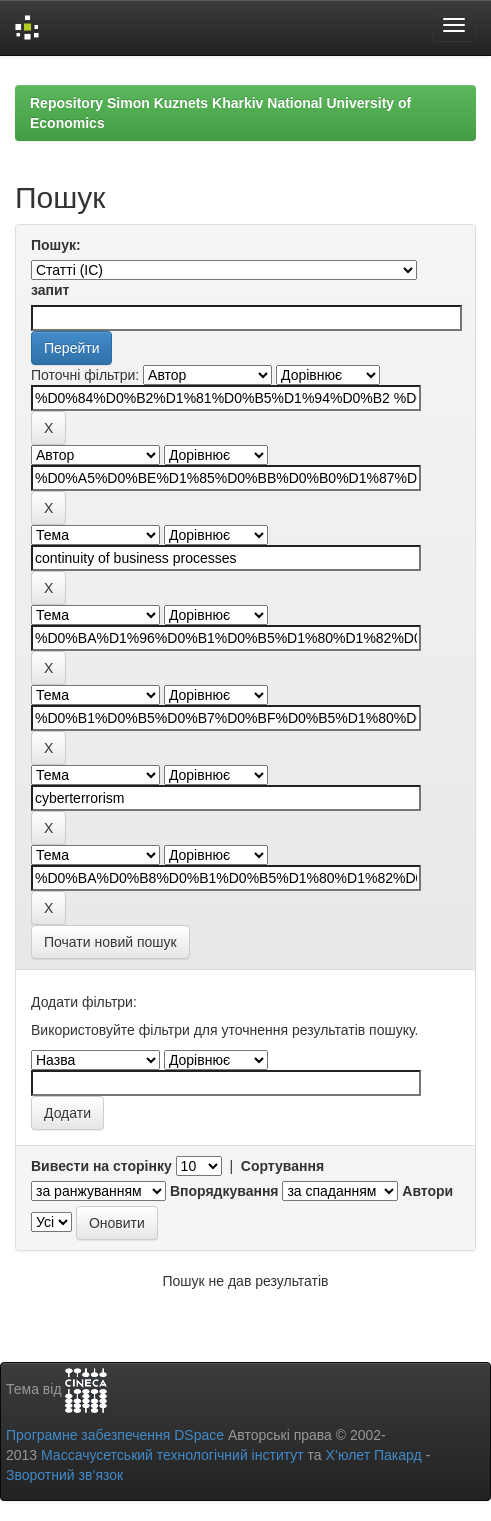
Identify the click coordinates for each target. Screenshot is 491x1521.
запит (50, 290)
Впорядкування (224, 1191)
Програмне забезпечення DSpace (115, 1435)
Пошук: (56, 245)
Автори (427, 1191)
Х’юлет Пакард (374, 1455)
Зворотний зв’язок (64, 1475)
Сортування (282, 1166)
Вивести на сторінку (101, 1166)
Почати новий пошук (110, 942)
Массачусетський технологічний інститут (172, 1455)
